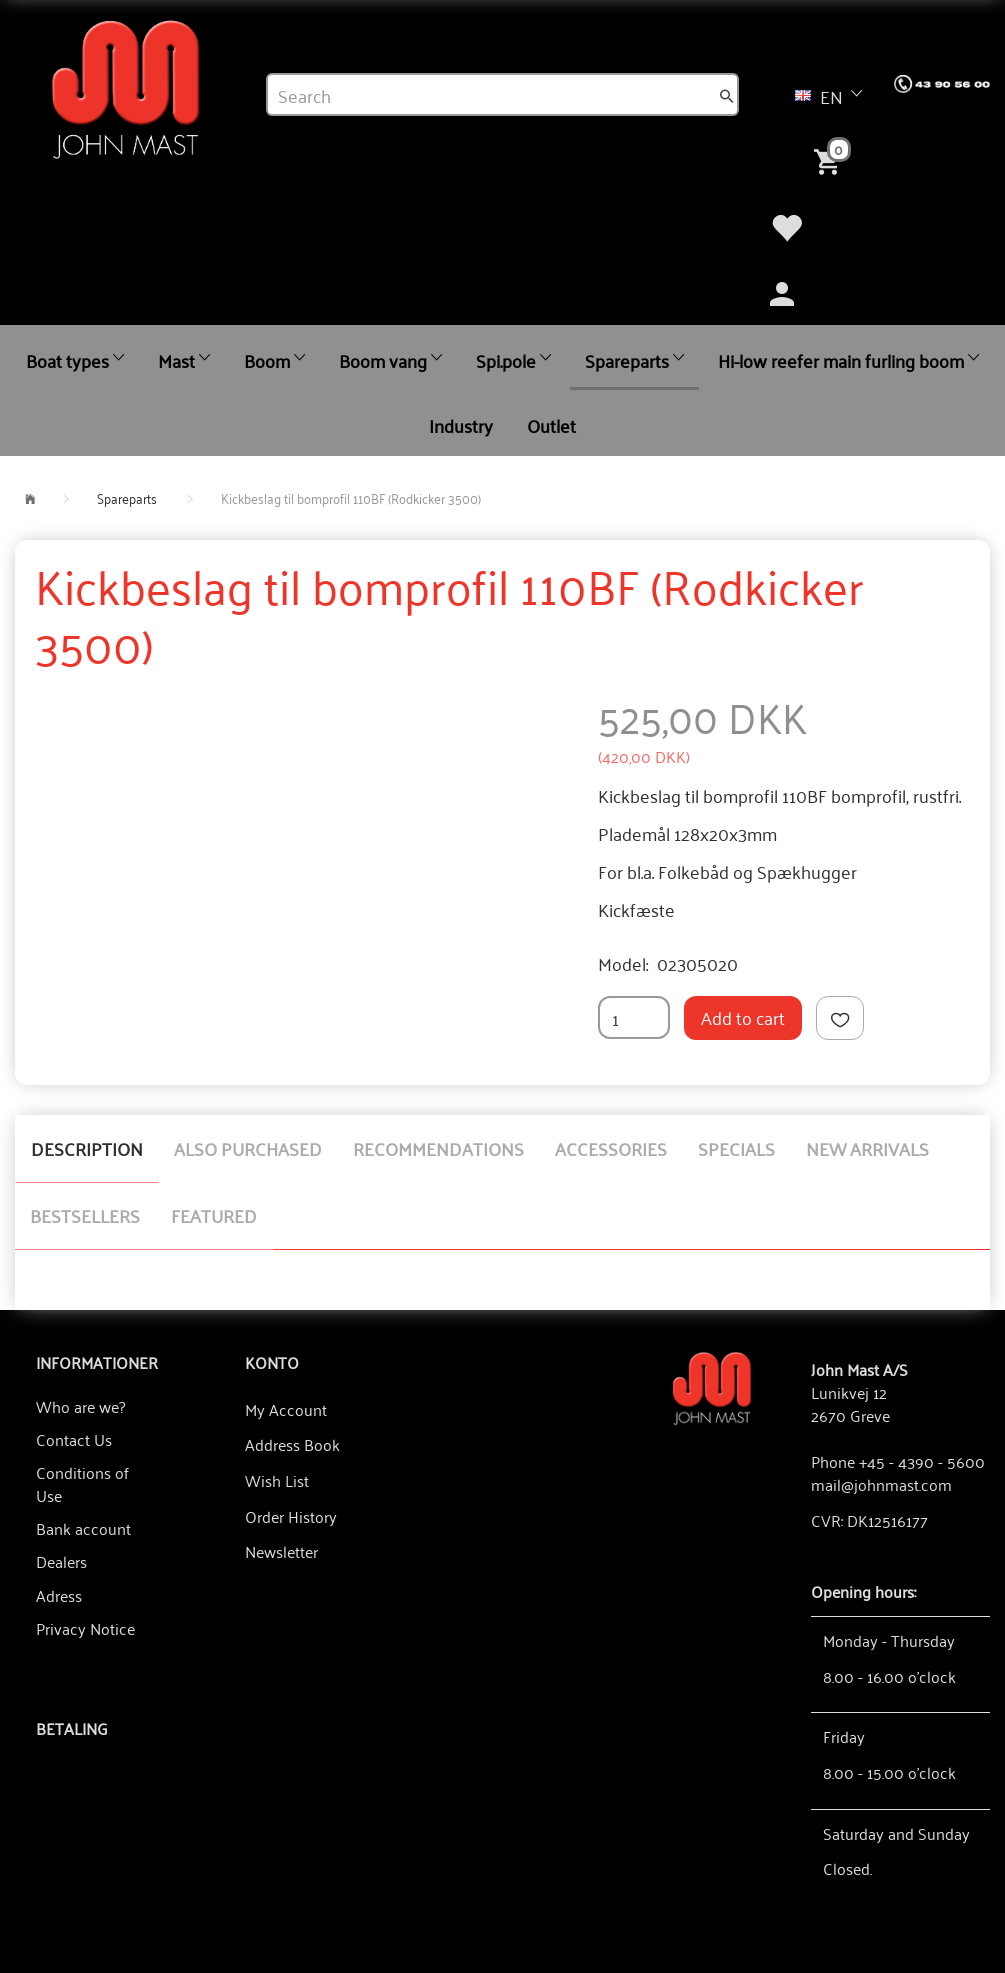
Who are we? (80, 1406)
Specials (736, 1148)
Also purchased (248, 1148)
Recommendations (438, 1148)
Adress (59, 1595)
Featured (214, 1215)
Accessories (611, 1148)
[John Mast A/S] (712, 1386)
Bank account (83, 1528)
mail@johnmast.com (881, 1484)
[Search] (727, 95)
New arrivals (867, 1148)
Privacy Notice (85, 1628)
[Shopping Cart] (831, 160)
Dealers (61, 1561)
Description (87, 1148)
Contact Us (74, 1439)
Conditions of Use (82, 1483)
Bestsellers (85, 1215)
